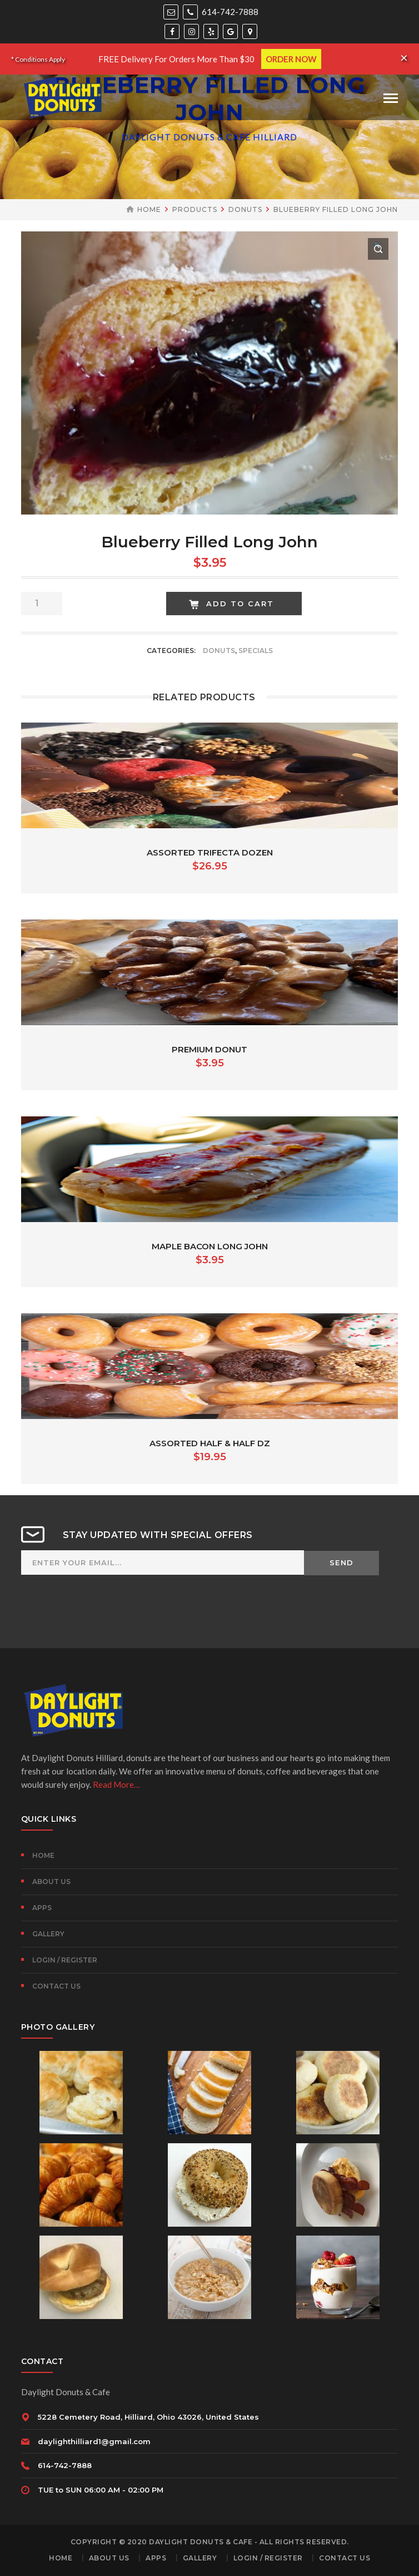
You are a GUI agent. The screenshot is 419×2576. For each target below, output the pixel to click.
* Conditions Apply (38, 59)
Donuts (245, 209)
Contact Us (56, 1986)
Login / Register (64, 1960)
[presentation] (105, 1614)
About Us (51, 1881)
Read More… (116, 1784)
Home (149, 209)
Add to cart (240, 603)
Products (194, 209)
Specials (255, 650)
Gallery (48, 1934)
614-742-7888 (220, 12)
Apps (42, 1907)
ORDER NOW (291, 59)
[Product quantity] (41, 603)
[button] (378, 249)
